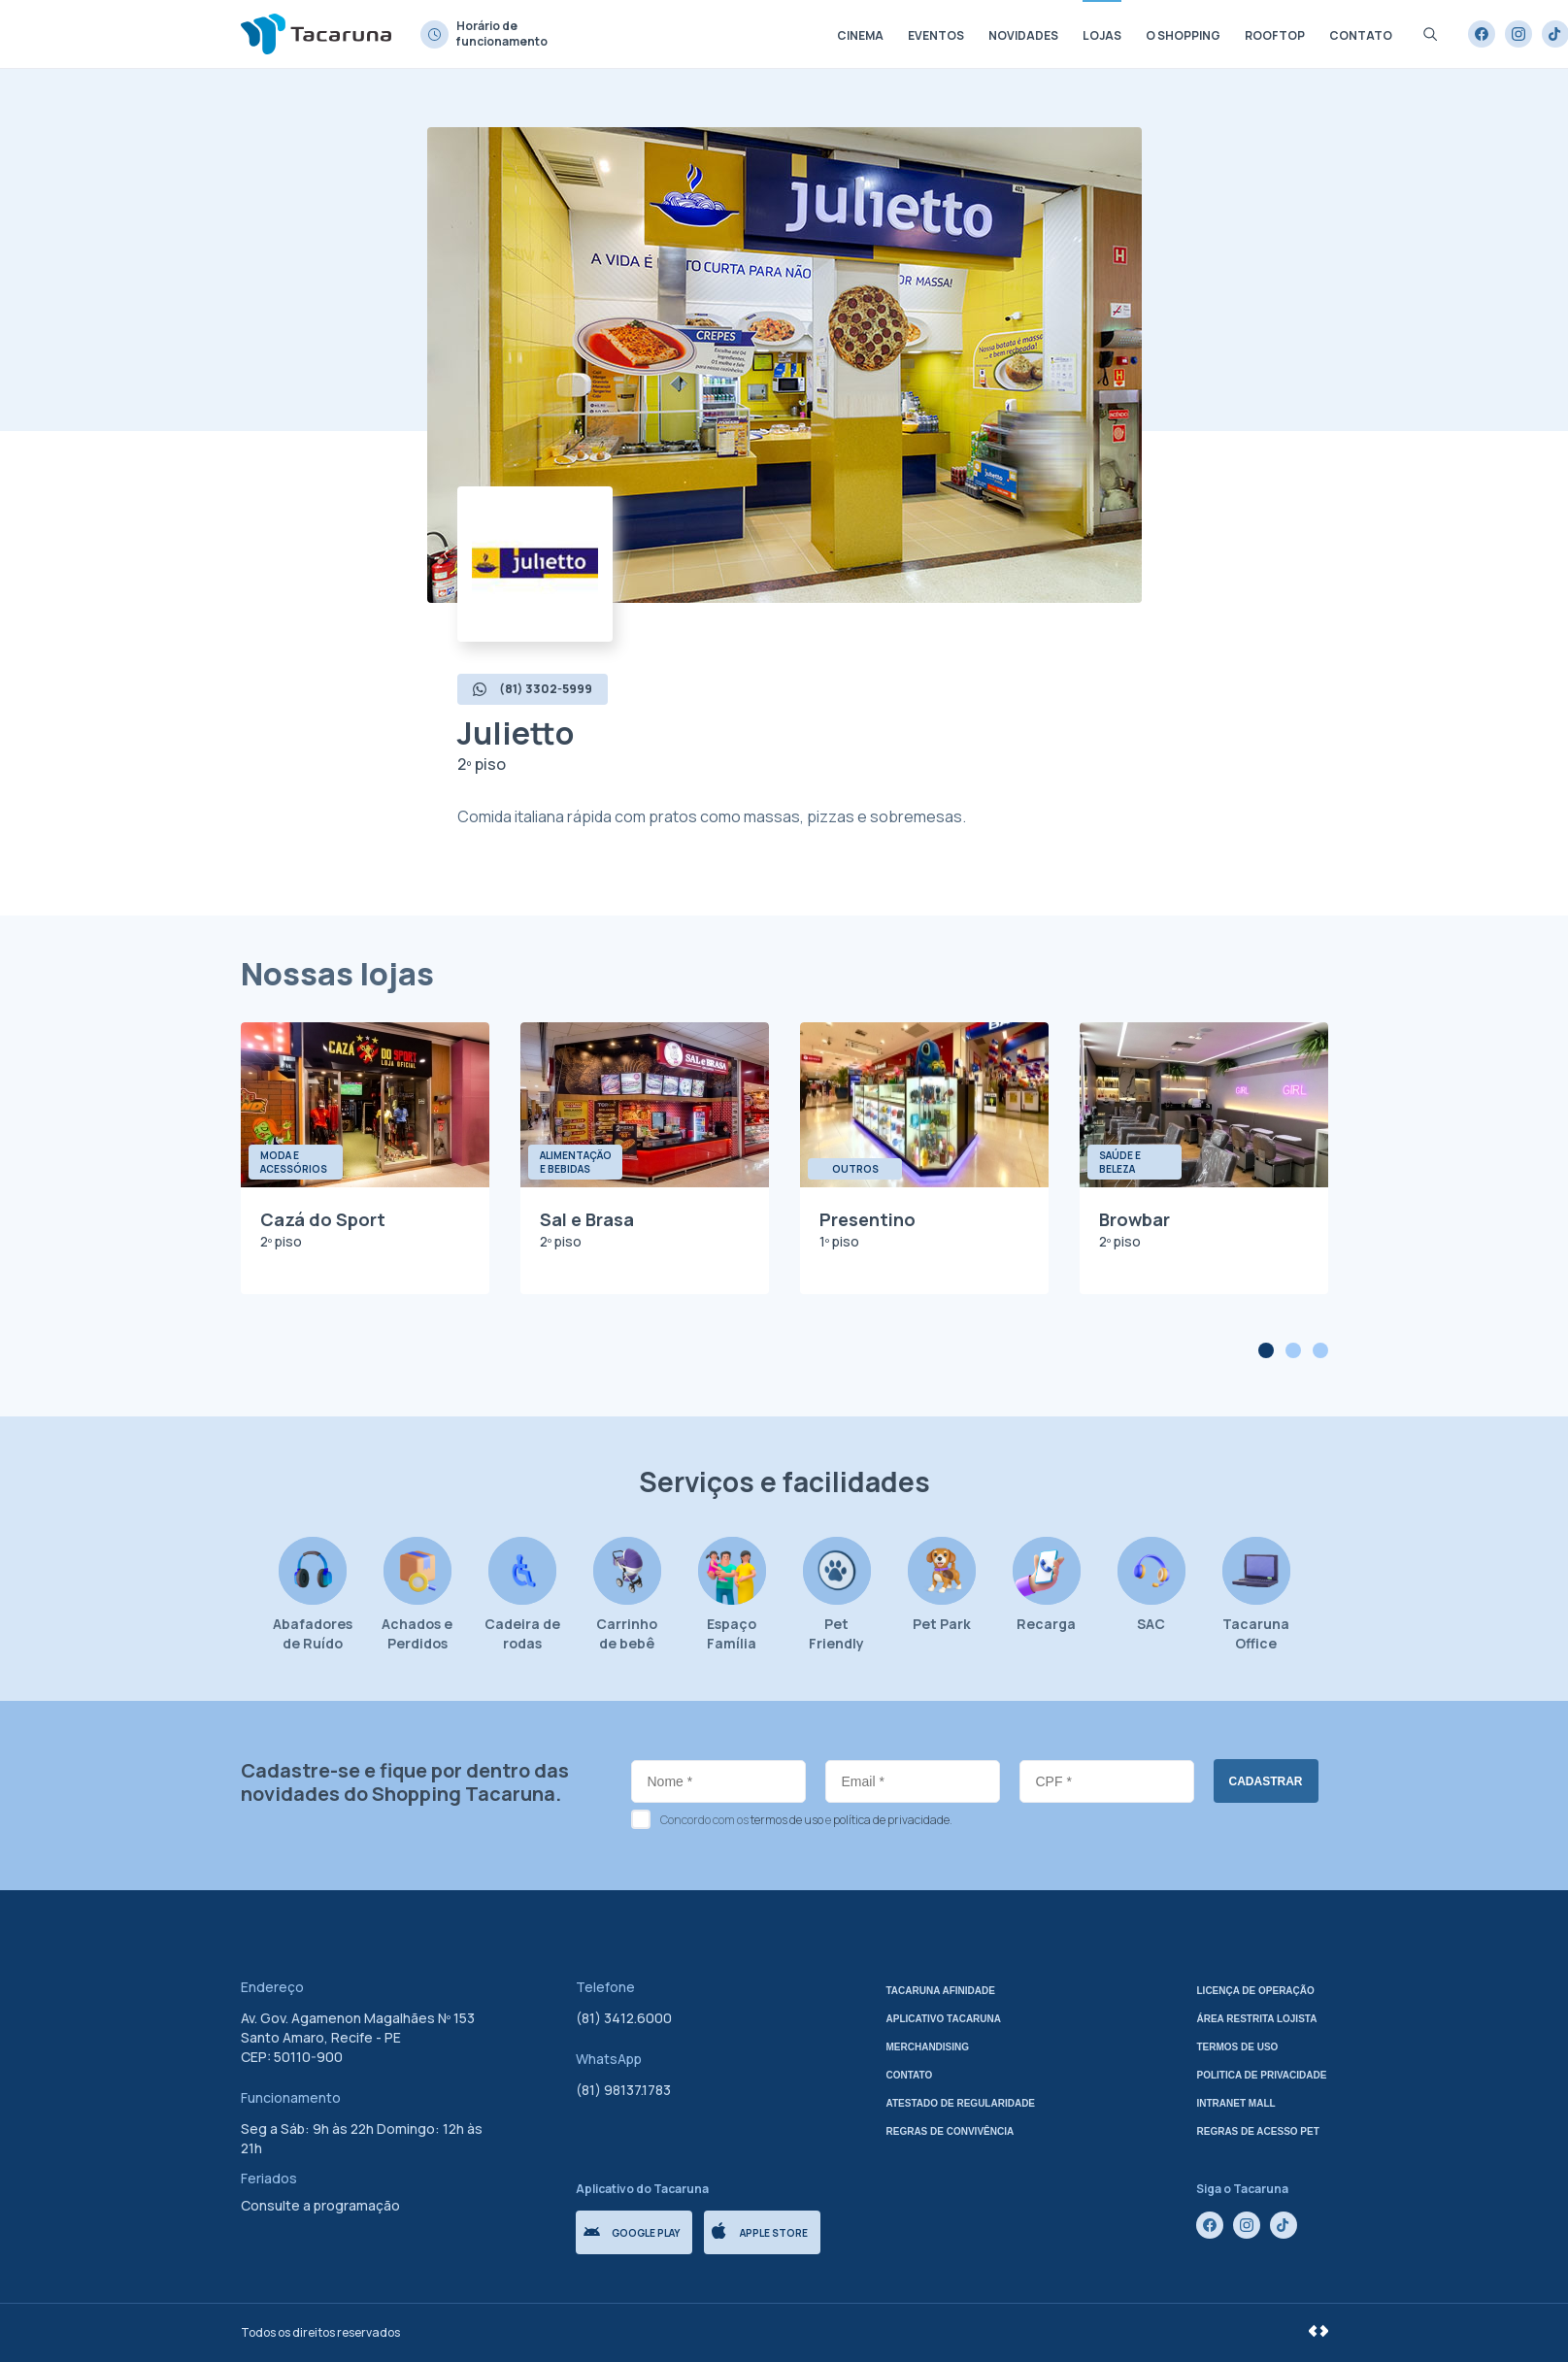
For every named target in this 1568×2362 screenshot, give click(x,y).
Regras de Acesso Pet (1258, 2131)
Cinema (860, 35)
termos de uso (787, 1820)
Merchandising (928, 2047)
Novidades (1023, 35)
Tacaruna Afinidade (940, 1990)
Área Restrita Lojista (1257, 2018)
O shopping (1183, 35)
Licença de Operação (1256, 1990)
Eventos (936, 35)
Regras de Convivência (950, 2131)
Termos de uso (1238, 2047)
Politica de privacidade (1262, 2075)
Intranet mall (1236, 2103)
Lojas (1102, 35)
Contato (1360, 35)
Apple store (760, 2231)
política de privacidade (891, 1820)
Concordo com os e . (806, 1820)
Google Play (632, 2233)
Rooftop (1275, 35)
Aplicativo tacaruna (944, 2018)
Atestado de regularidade (961, 2103)
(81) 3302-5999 (532, 689)
